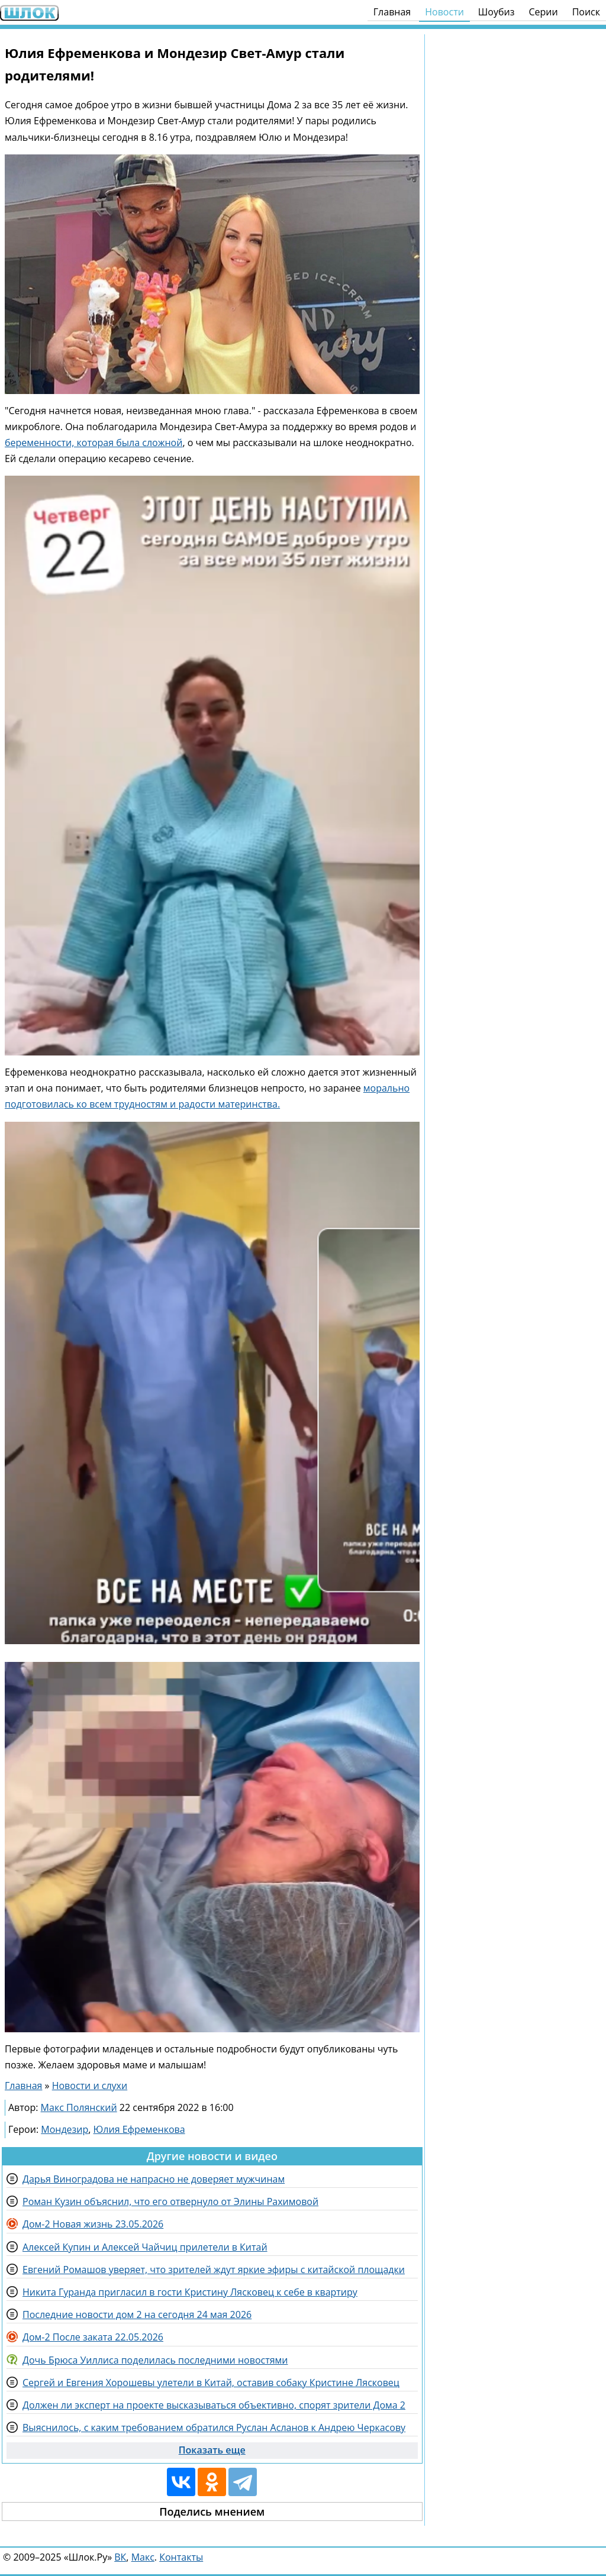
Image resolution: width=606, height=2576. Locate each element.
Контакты (181, 2557)
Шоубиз (496, 11)
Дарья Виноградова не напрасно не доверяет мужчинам (153, 2179)
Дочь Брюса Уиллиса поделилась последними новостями (155, 2360)
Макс (142, 2557)
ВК (120, 2557)
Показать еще (212, 2449)
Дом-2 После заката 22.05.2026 (92, 2336)
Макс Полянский (79, 2107)
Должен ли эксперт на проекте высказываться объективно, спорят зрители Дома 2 (213, 2405)
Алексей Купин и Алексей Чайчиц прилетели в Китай (144, 2247)
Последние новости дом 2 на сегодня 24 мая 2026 (137, 2314)
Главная (392, 11)
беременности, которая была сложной (93, 442)
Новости (444, 11)
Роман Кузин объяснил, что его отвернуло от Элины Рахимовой (170, 2201)
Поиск (586, 11)
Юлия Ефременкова (139, 2129)
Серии (542, 11)
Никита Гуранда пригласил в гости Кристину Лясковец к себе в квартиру (189, 2292)
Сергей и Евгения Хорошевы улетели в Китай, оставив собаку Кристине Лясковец (210, 2382)
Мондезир (64, 2129)
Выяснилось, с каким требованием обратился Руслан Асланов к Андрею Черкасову (213, 2427)
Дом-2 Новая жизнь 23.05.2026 (92, 2223)
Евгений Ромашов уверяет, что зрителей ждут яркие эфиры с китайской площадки (213, 2269)
